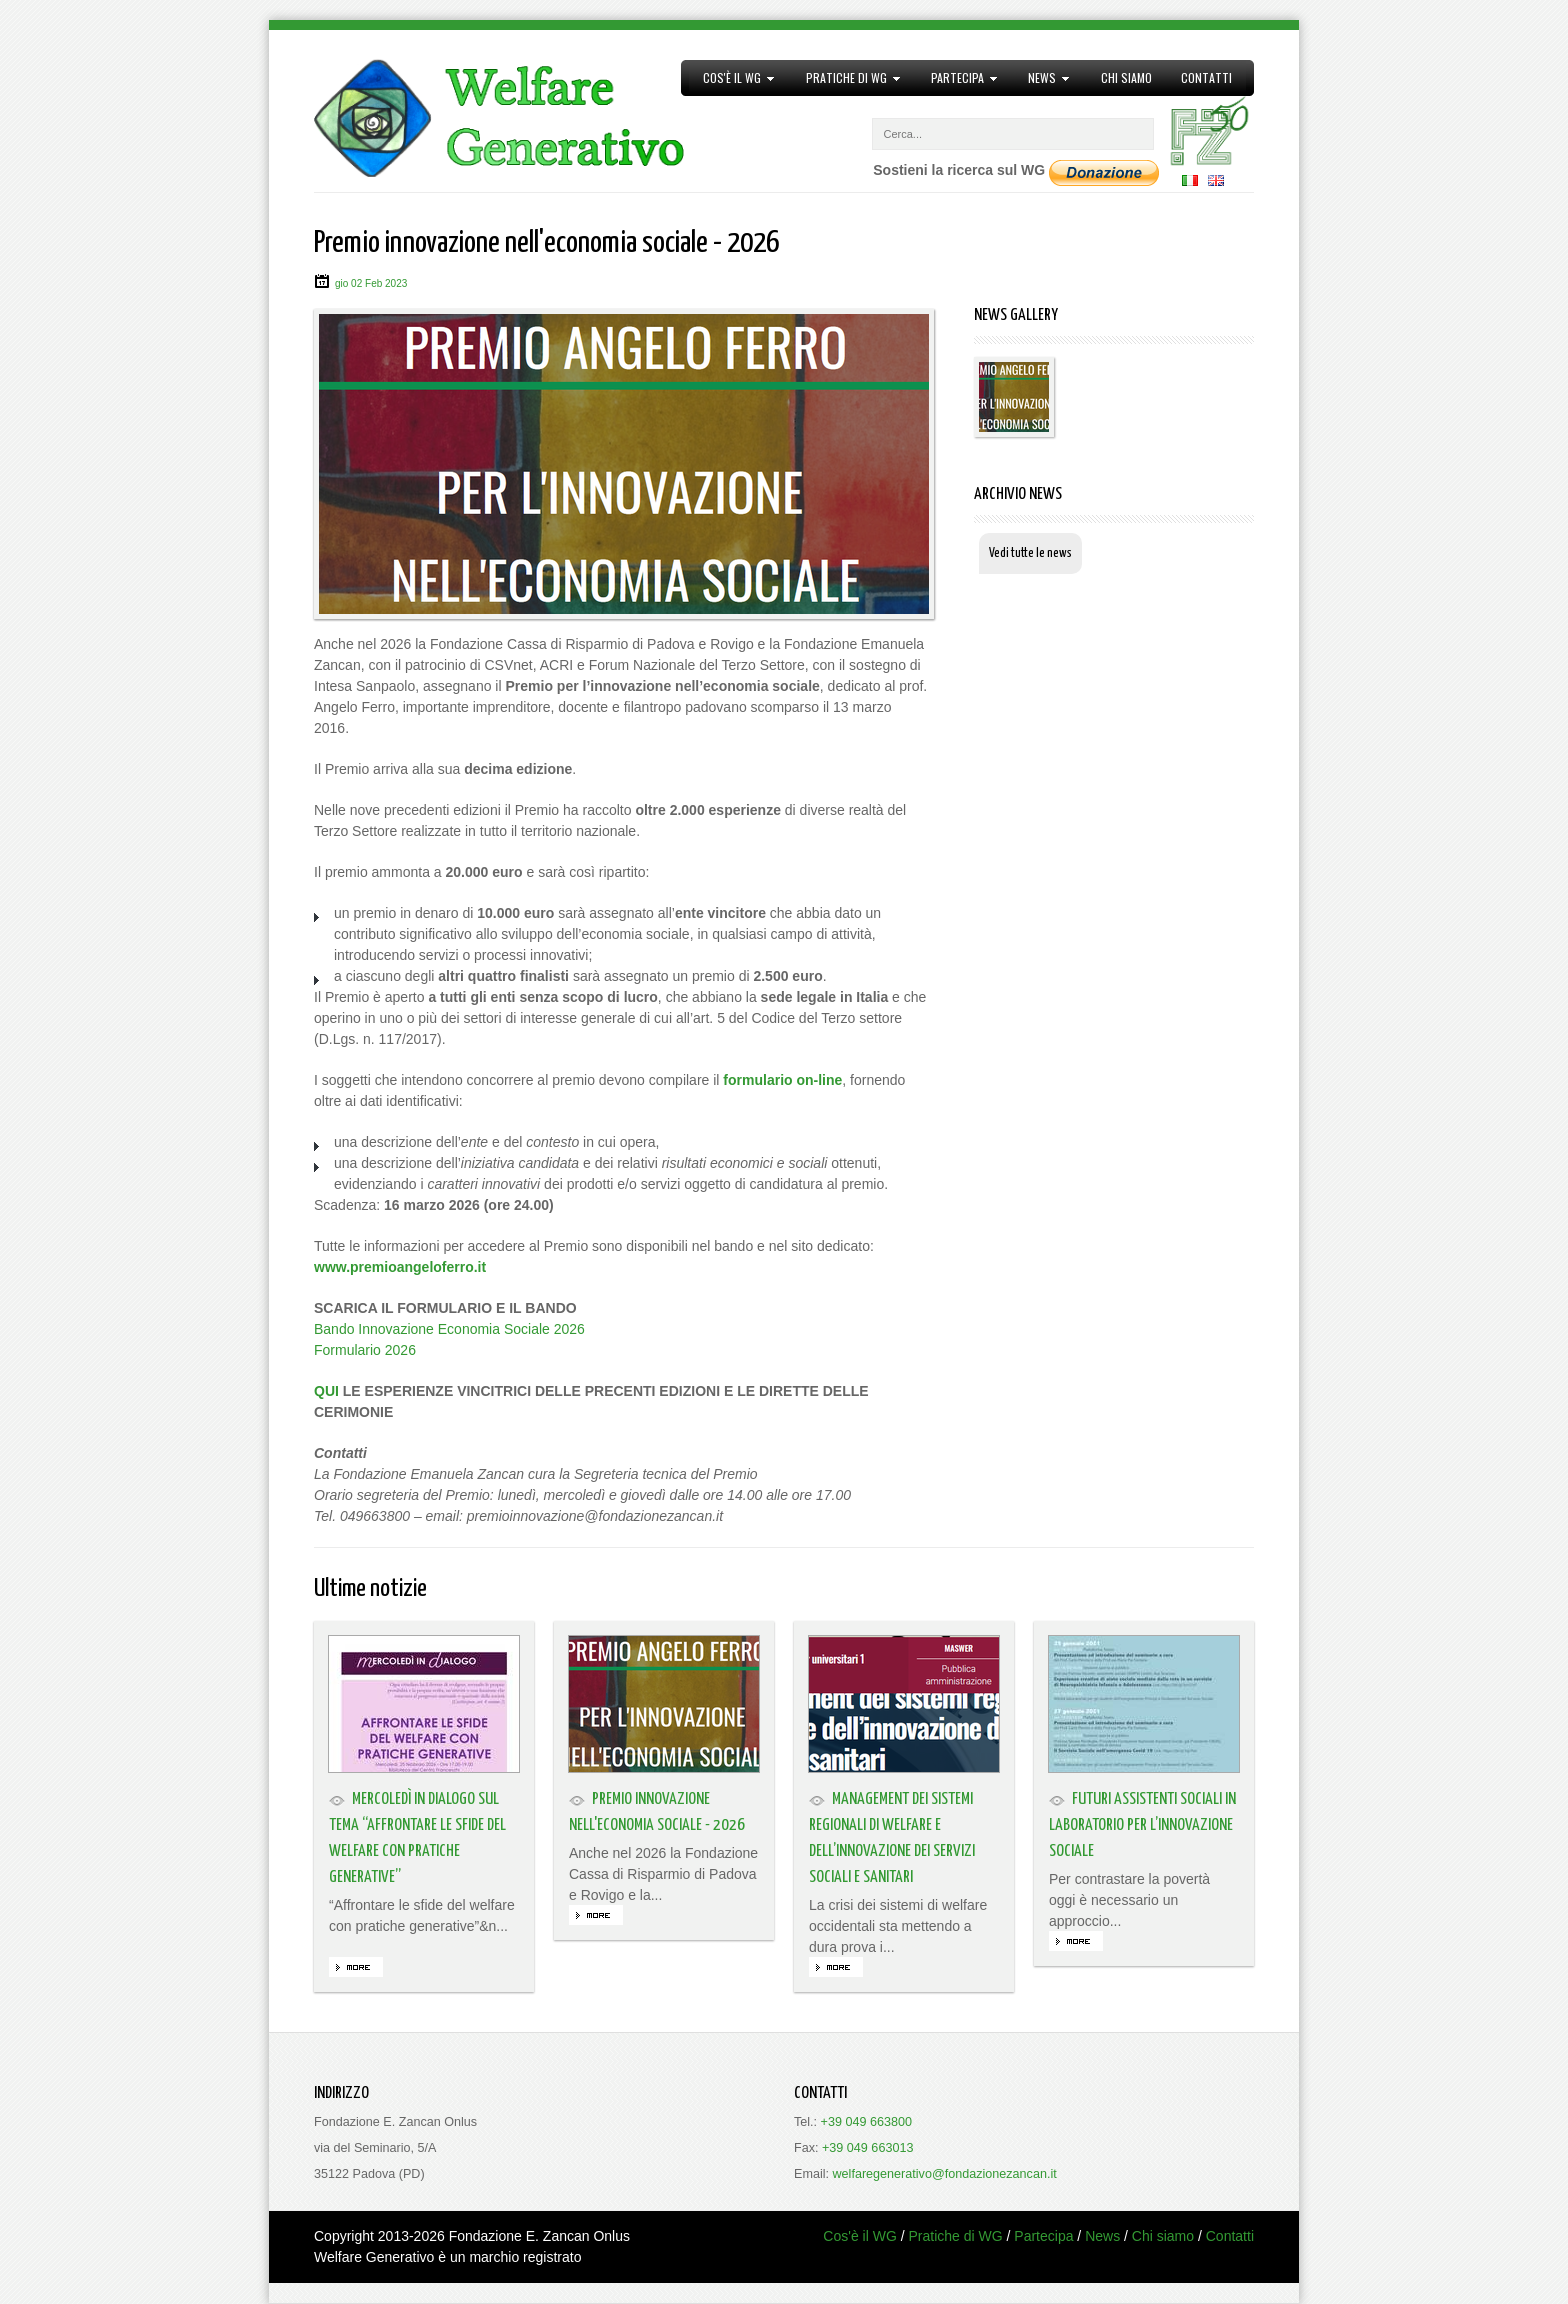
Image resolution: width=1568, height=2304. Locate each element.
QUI (326, 1391)
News (1042, 78)
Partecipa (958, 78)
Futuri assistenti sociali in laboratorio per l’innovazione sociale (1142, 1825)
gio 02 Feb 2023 (371, 283)
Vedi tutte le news (1030, 553)
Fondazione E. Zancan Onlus (539, 2236)
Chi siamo (1126, 77)
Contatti (1206, 77)
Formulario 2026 (365, 1350)
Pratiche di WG (846, 78)
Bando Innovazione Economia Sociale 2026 (449, 1329)
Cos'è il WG (732, 78)
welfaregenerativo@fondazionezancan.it (945, 2174)
